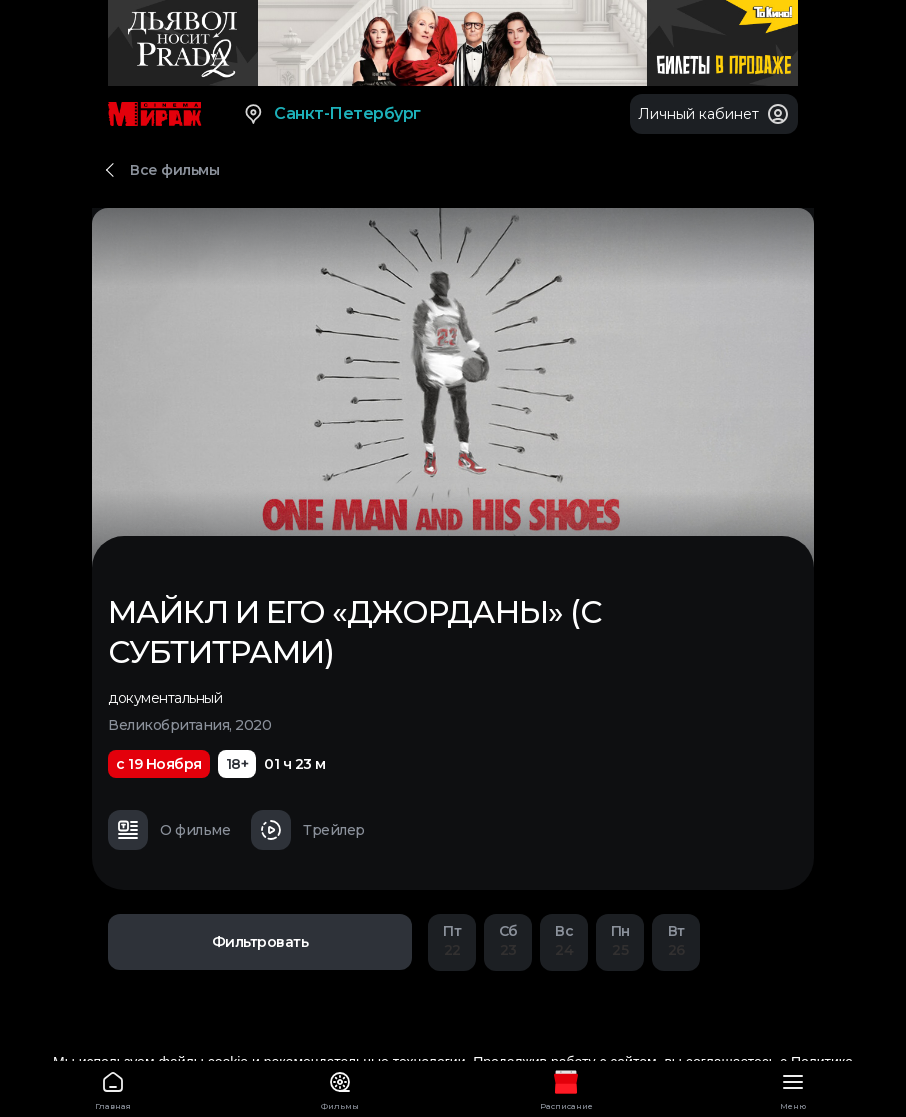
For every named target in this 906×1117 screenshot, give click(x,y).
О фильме (169, 830)
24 (564, 940)
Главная (113, 1087)
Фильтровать (260, 942)
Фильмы (340, 1087)
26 (676, 940)
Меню (793, 1087)
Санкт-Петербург (331, 114)
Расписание (566, 1087)
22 (452, 940)
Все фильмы (174, 170)
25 (620, 940)
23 (508, 940)
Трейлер (308, 830)
